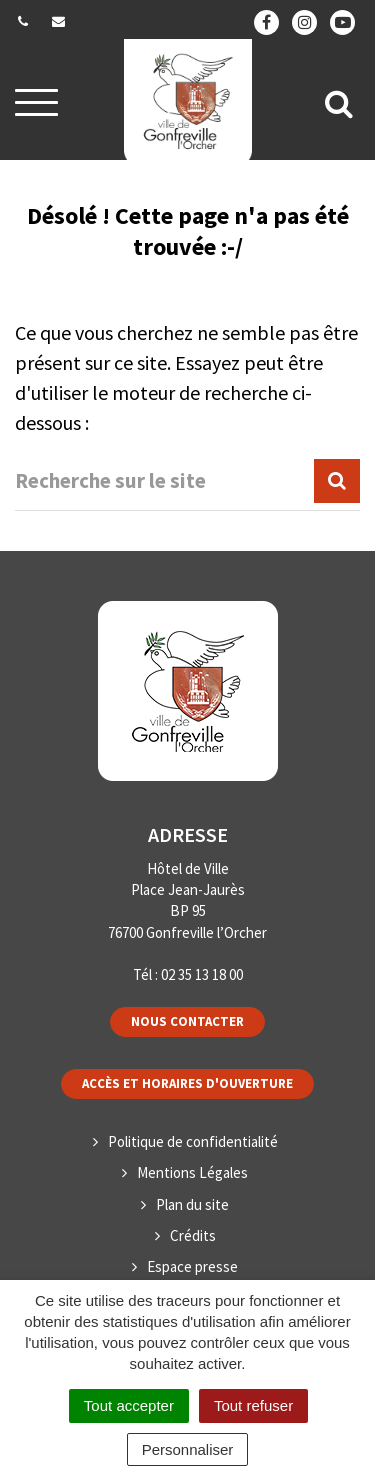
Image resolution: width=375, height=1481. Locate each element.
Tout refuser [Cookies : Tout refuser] (253, 1405)
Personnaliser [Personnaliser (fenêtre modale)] (188, 1449)
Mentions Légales (192, 1172)
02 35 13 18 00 (202, 974)
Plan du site (192, 1204)
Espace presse (192, 1266)
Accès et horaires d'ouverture (187, 1083)
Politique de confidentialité (193, 1141)
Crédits (193, 1235)
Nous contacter (187, 1021)
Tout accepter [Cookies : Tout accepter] (129, 1405)
